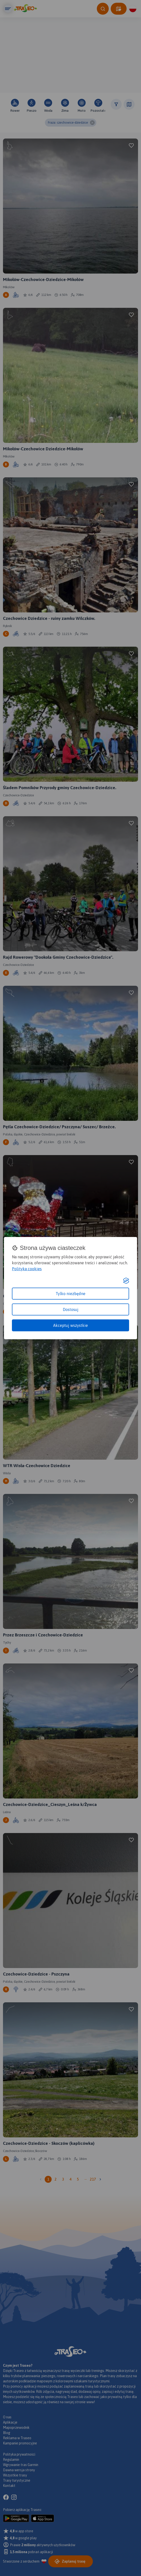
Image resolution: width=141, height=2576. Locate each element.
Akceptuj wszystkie (70, 1325)
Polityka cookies (27, 1269)
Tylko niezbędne (70, 1293)
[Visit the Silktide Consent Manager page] (126, 1281)
